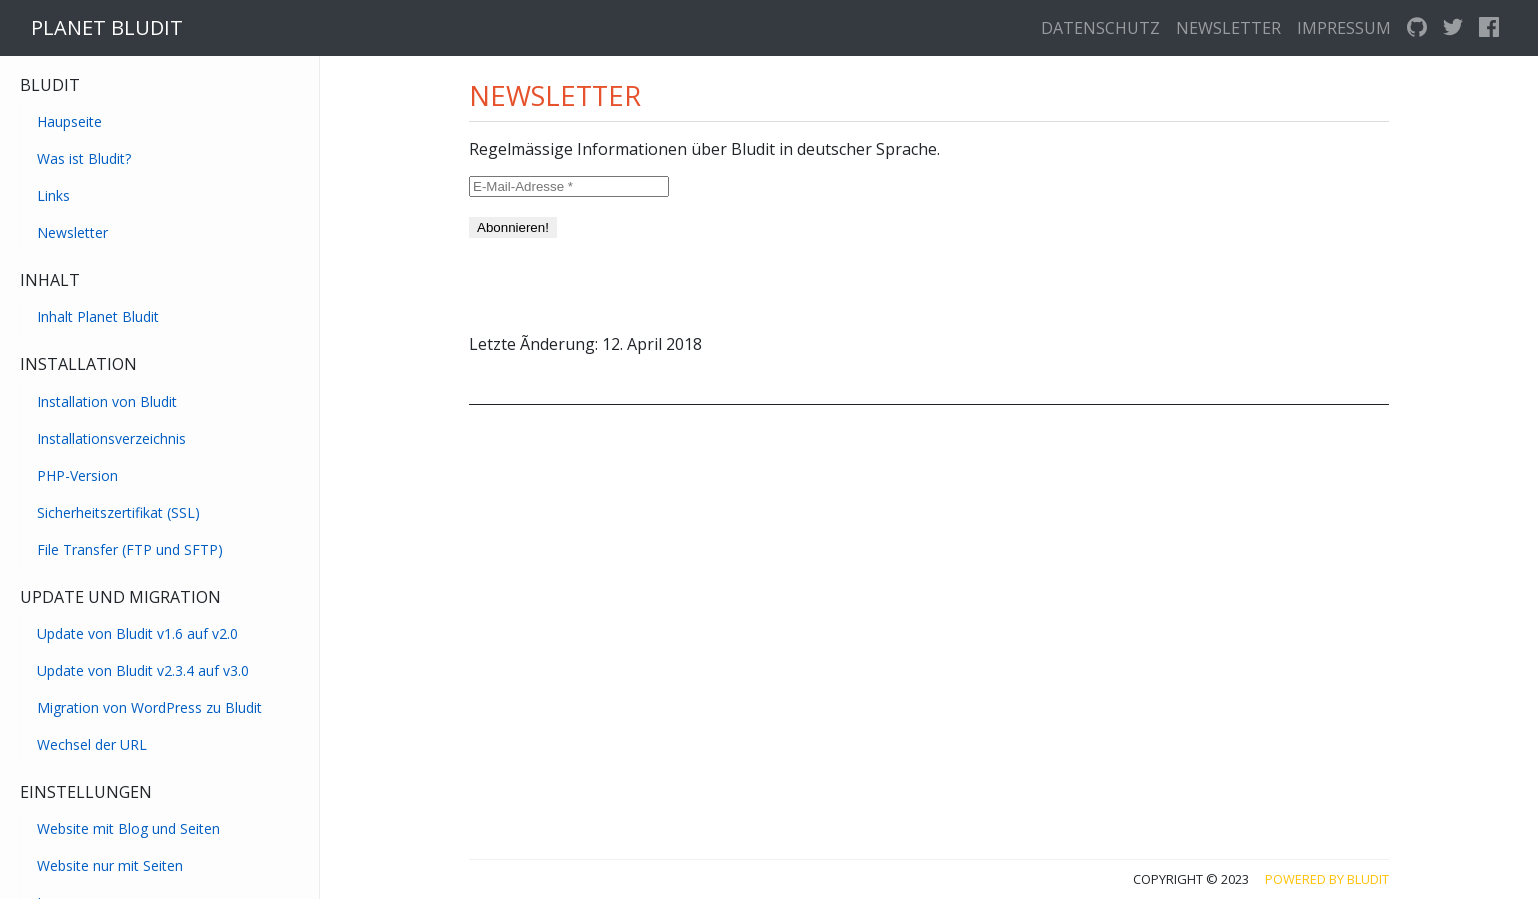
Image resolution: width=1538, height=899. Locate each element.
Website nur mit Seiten (110, 865)
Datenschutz (1100, 28)
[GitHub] (1417, 28)
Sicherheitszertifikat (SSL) (118, 512)
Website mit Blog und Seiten (128, 828)
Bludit (1368, 879)
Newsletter (1228, 28)
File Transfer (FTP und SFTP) (130, 549)
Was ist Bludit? (84, 158)
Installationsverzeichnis (111, 438)
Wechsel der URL (92, 744)
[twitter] (1453, 28)
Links (53, 195)
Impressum (1344, 28)
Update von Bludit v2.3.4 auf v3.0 (143, 670)
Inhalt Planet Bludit (98, 316)
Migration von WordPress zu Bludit (149, 707)
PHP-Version (77, 475)
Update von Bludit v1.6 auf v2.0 (137, 633)
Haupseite (69, 121)
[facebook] (1489, 28)
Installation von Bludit (107, 401)
